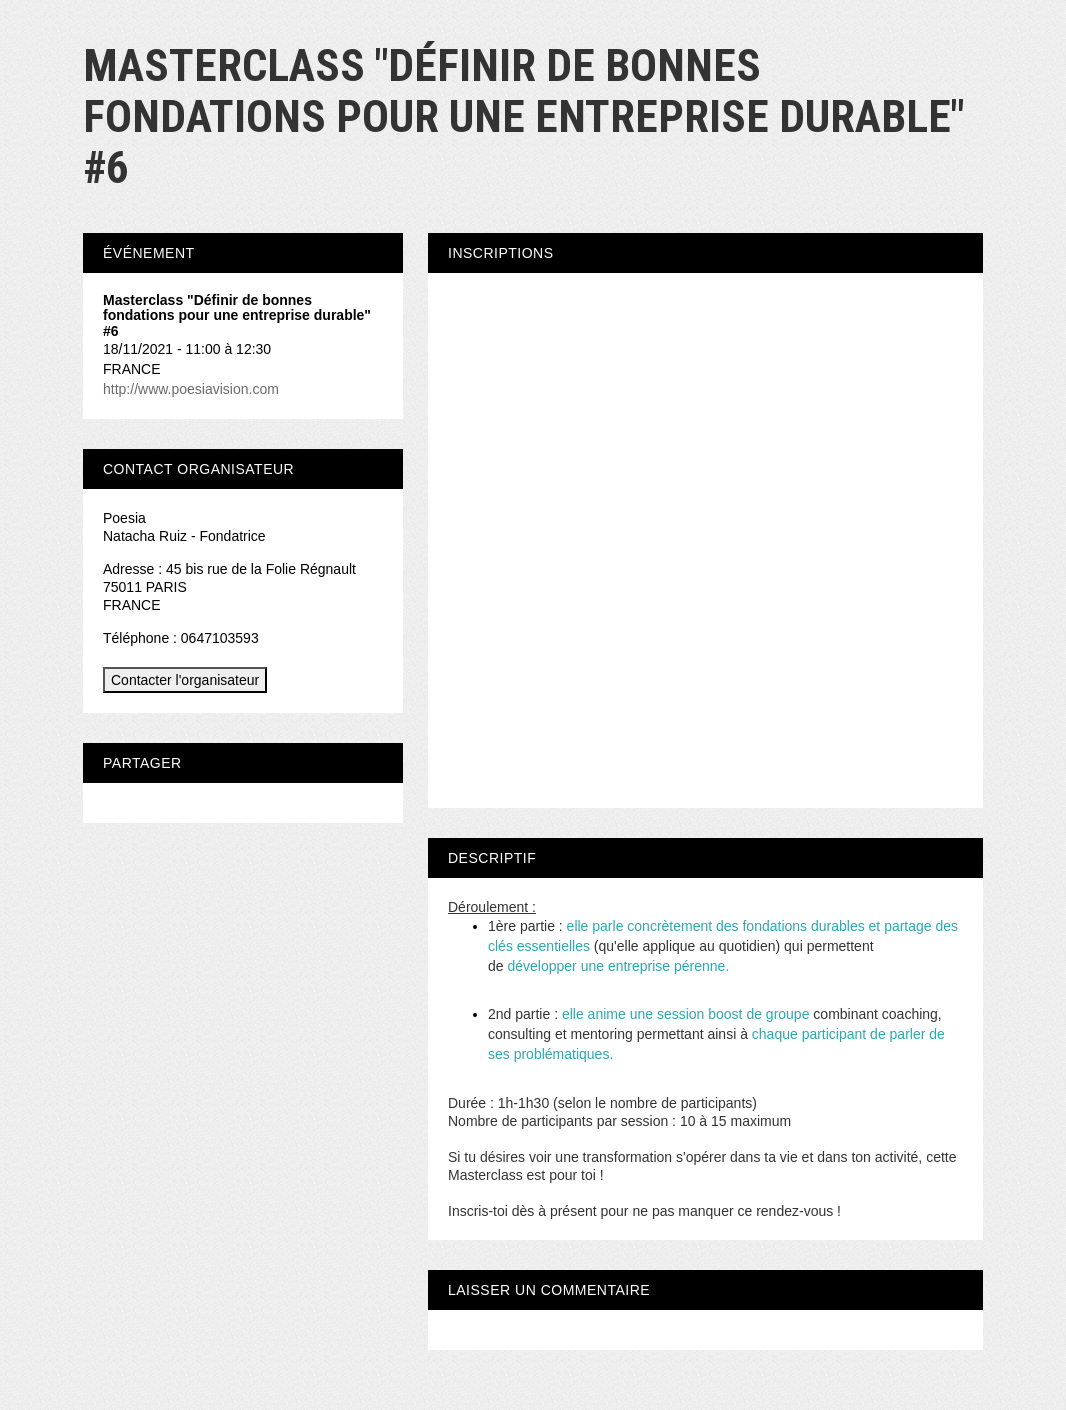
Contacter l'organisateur (185, 680)
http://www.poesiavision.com (191, 389)
